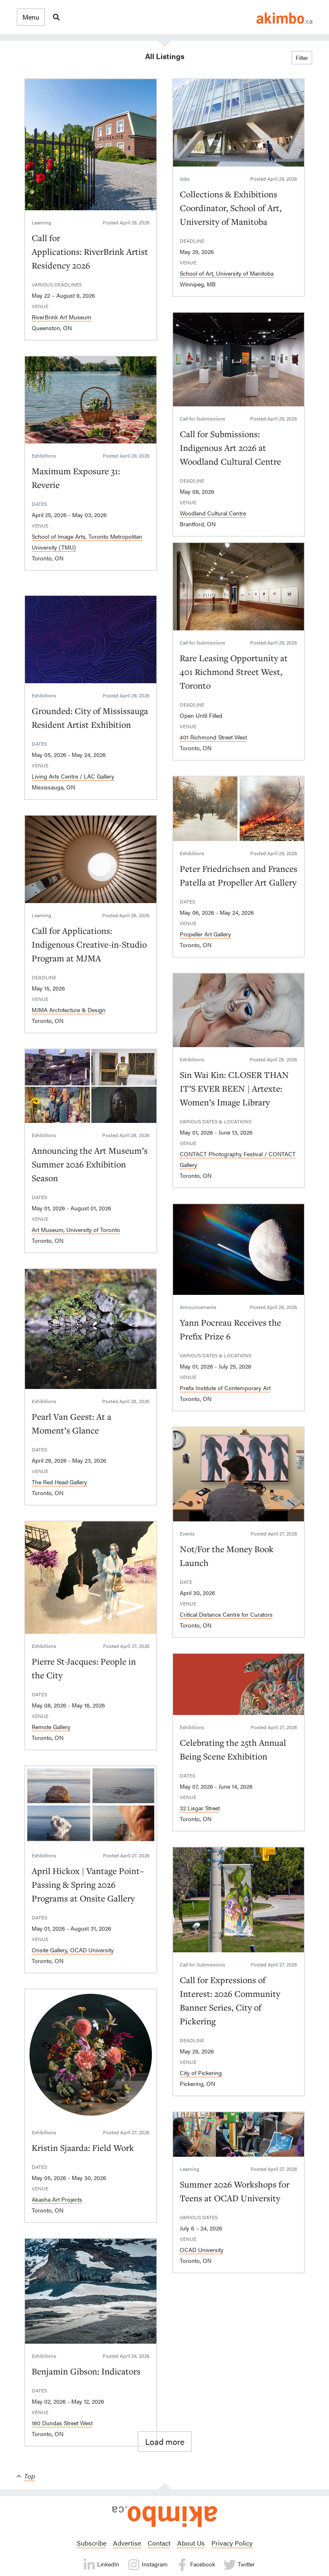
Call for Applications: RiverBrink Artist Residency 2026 (90, 251)
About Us (191, 2543)
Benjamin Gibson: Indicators (86, 2371)
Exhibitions (44, 455)
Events (187, 1533)
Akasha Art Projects (57, 2199)
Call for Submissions (202, 418)
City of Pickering (201, 2072)
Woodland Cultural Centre (213, 513)
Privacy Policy (232, 2543)
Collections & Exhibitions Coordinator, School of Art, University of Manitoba (230, 207)
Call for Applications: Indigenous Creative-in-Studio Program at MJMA (89, 944)
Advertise (127, 2543)
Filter (302, 57)
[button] (31, 17)
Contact (159, 2543)
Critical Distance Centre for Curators (226, 1614)
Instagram (148, 2565)
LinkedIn (101, 2565)
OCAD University (202, 2249)
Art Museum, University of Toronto (76, 1229)
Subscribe (91, 2543)
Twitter (239, 2565)
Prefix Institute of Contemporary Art (225, 1388)
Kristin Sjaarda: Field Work (83, 2147)
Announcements (198, 1307)
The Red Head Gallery (59, 1482)
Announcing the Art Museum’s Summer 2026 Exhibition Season (90, 1164)
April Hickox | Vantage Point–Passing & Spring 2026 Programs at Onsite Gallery (88, 1884)
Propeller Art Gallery (205, 934)
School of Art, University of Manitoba (227, 273)
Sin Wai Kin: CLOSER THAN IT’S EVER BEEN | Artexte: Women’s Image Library (234, 1088)
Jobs (185, 178)
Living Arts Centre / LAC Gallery (73, 776)
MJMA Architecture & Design (68, 1010)
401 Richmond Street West (213, 737)
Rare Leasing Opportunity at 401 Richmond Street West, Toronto (234, 671)
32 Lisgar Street (200, 1808)
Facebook (195, 2565)
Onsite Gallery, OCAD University (73, 1950)
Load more (164, 2441)
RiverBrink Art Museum (61, 317)
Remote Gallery (51, 1726)
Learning (41, 222)
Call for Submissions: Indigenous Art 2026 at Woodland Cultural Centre (230, 447)
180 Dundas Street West (62, 2423)
